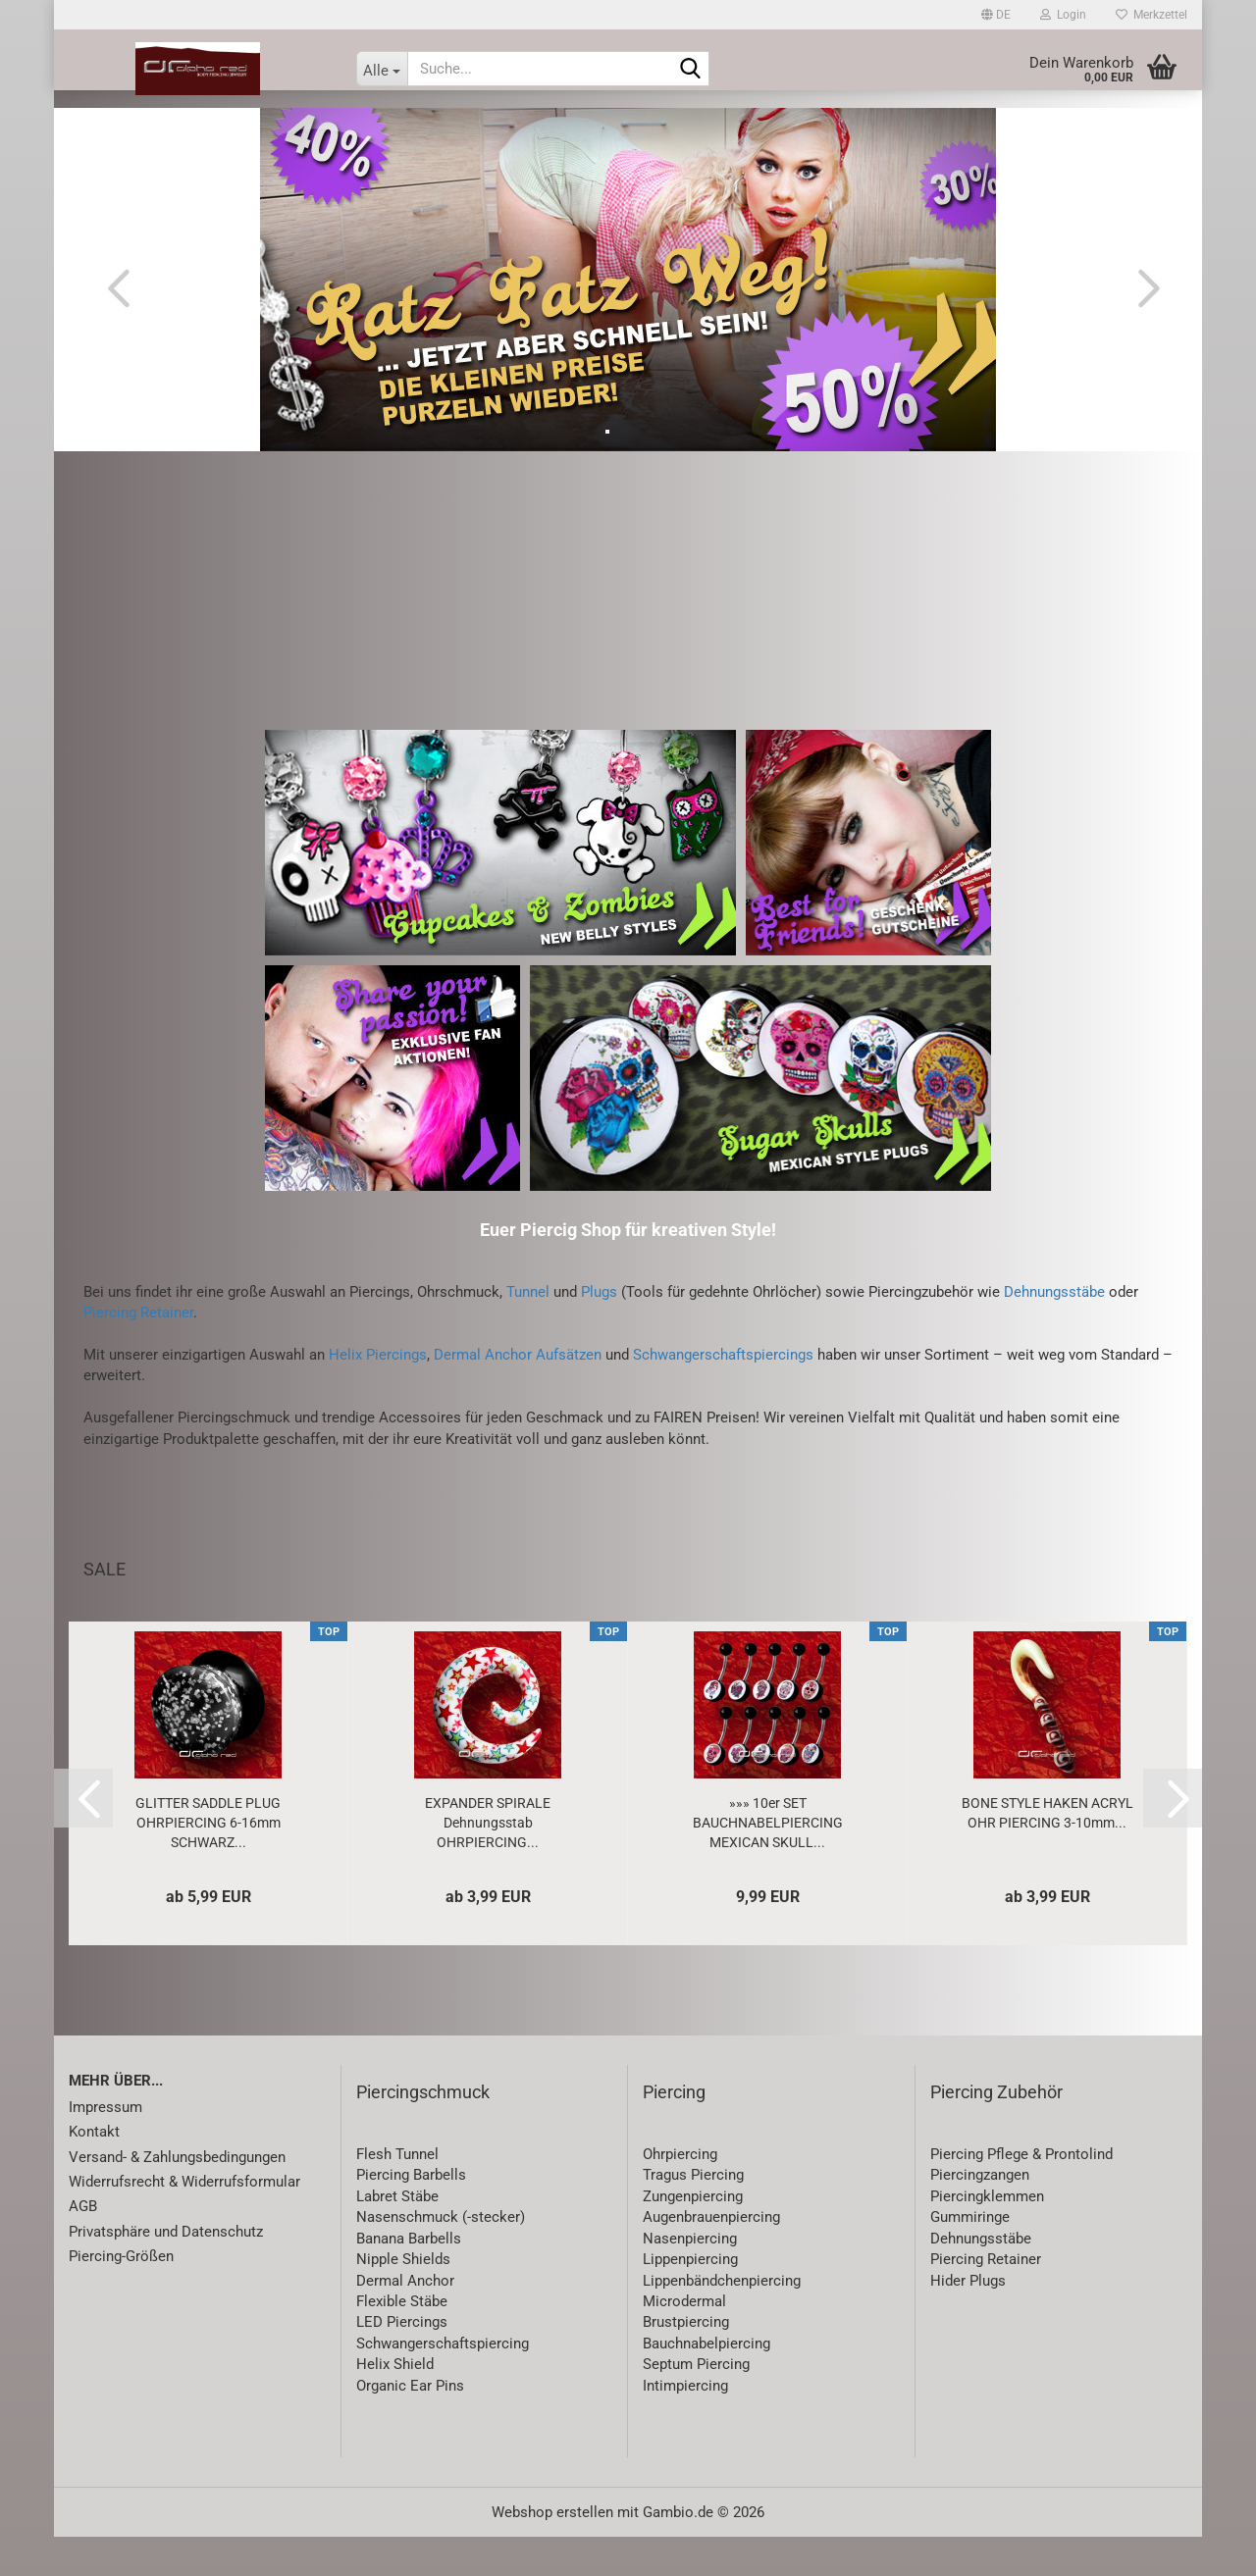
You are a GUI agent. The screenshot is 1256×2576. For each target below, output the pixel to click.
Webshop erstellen (552, 2551)
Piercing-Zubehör (471, 128)
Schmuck (596, 128)
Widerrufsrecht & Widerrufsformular (184, 2221)
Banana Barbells (408, 2278)
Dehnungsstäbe (1054, 1331)
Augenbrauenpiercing (711, 2256)
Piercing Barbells (411, 2214)
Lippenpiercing (690, 2298)
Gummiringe (970, 2256)
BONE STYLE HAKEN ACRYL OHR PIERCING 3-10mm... (1047, 1852)
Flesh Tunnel (397, 2193)
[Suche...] (381, 68)
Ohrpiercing (680, 2193)
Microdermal (684, 2340)
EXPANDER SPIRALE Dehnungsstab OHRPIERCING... (487, 1861)
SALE (270, 128)
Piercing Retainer (138, 1352)
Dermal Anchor (405, 2320)
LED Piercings (401, 2361)
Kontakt (94, 2171)
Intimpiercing (685, 2425)
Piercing (347, 128)
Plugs (599, 1331)
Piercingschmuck (423, 2131)
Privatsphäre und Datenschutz (166, 2271)
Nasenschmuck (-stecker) (440, 2256)
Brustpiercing (686, 2361)
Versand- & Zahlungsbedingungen (177, 2196)
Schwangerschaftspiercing (442, 2383)
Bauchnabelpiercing (706, 2383)
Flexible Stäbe (401, 2340)
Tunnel (528, 1331)
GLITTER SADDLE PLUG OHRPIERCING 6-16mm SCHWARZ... (208, 1861)
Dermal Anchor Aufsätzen (518, 1394)
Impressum (105, 2146)
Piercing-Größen (121, 2295)
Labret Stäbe (397, 2235)
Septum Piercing (696, 2403)
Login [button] (1063, 15)
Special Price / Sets (1038, 128)
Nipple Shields (403, 2298)
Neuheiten (188, 128)
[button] (996, 14)
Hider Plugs (968, 2320)
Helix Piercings (378, 1394)
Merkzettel (1151, 15)
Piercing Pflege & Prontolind (1021, 2193)
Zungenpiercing (693, 2235)
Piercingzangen (979, 2214)
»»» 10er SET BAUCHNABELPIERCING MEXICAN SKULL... (768, 1861)
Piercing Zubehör (996, 2131)
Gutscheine (899, 128)
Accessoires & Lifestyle (743, 128)
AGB (83, 2245)
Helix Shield (395, 2403)
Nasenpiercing (690, 2278)
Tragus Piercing (693, 2214)
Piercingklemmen (987, 2235)
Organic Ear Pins (410, 2425)
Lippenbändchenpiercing (722, 2320)
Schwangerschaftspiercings (723, 1394)
